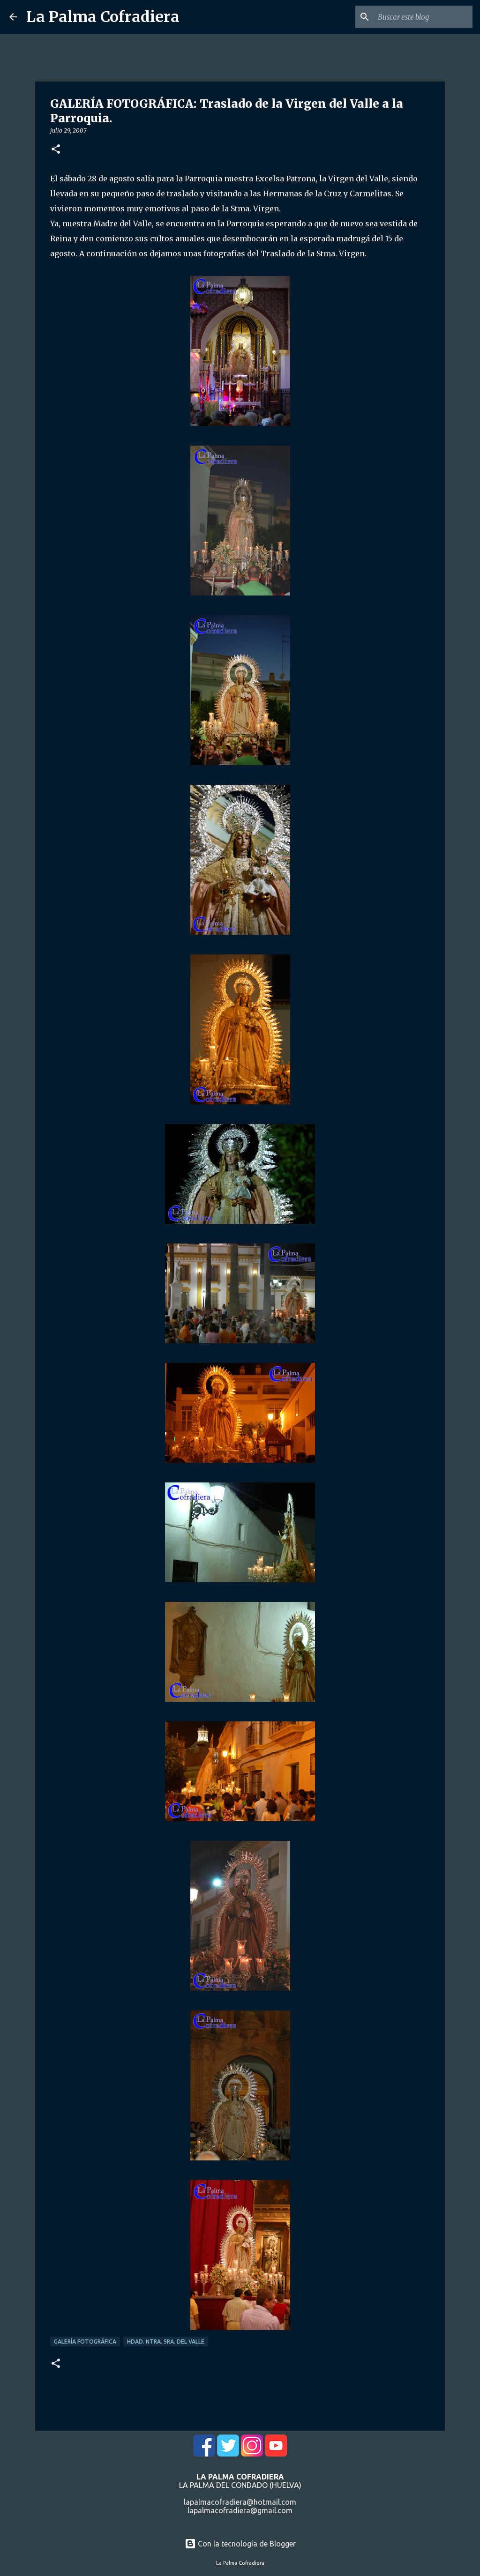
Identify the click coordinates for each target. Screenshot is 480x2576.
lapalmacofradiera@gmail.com (240, 2510)
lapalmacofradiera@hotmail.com (240, 2502)
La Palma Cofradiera (103, 16)
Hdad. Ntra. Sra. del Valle (165, 2341)
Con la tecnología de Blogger (240, 2543)
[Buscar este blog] (423, 17)
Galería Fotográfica (85, 2341)
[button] (55, 149)
